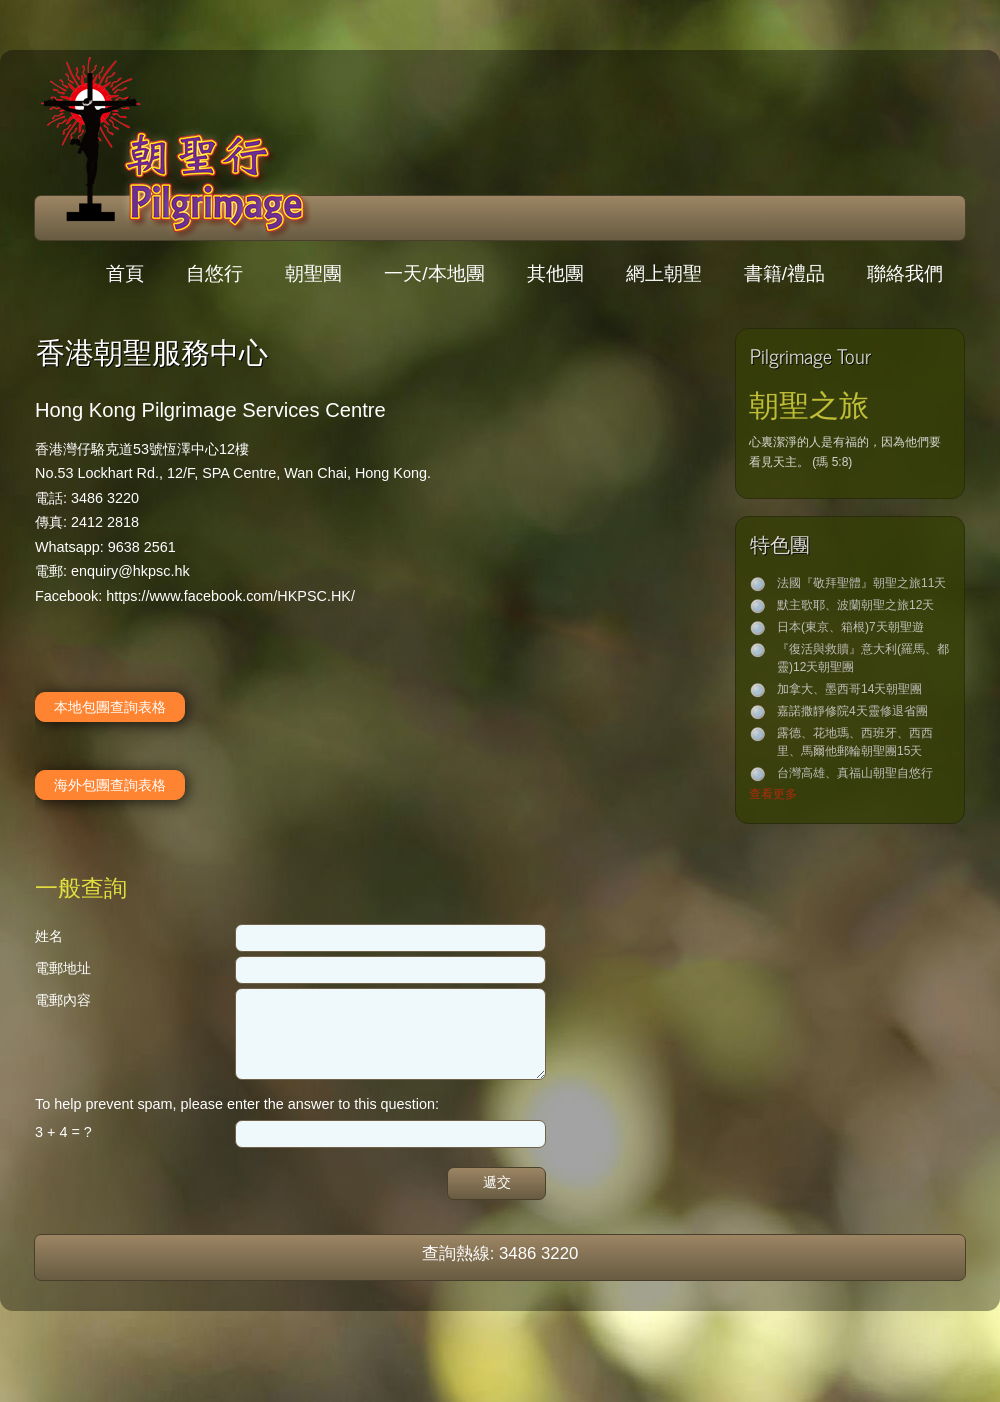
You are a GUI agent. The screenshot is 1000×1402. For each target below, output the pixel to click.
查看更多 (773, 794)
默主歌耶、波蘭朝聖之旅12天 (855, 605)
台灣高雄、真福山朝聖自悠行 (855, 773)
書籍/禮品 (784, 273)
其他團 (555, 273)
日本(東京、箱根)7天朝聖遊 (850, 627)
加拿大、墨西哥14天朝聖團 (849, 689)
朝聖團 (313, 273)
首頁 (125, 273)
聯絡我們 (905, 273)
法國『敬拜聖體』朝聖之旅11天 (861, 583)
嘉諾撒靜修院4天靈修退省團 (852, 711)
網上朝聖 (664, 273)
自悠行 (214, 273)
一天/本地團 (434, 273)
